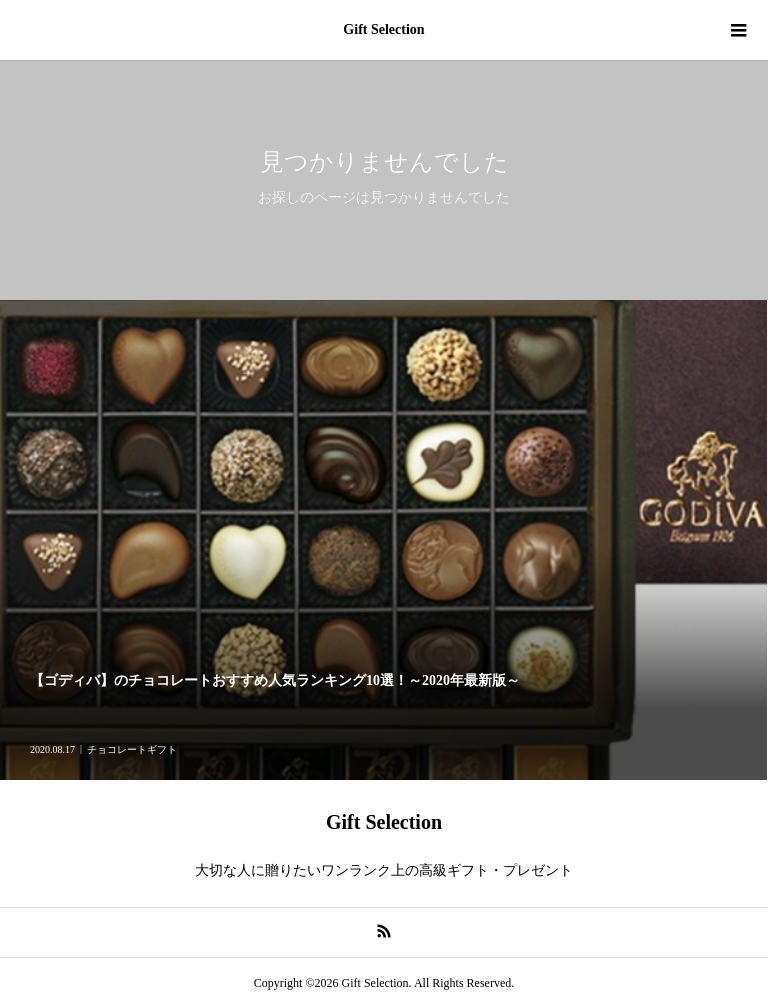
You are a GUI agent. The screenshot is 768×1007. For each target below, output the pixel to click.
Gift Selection (383, 29)
